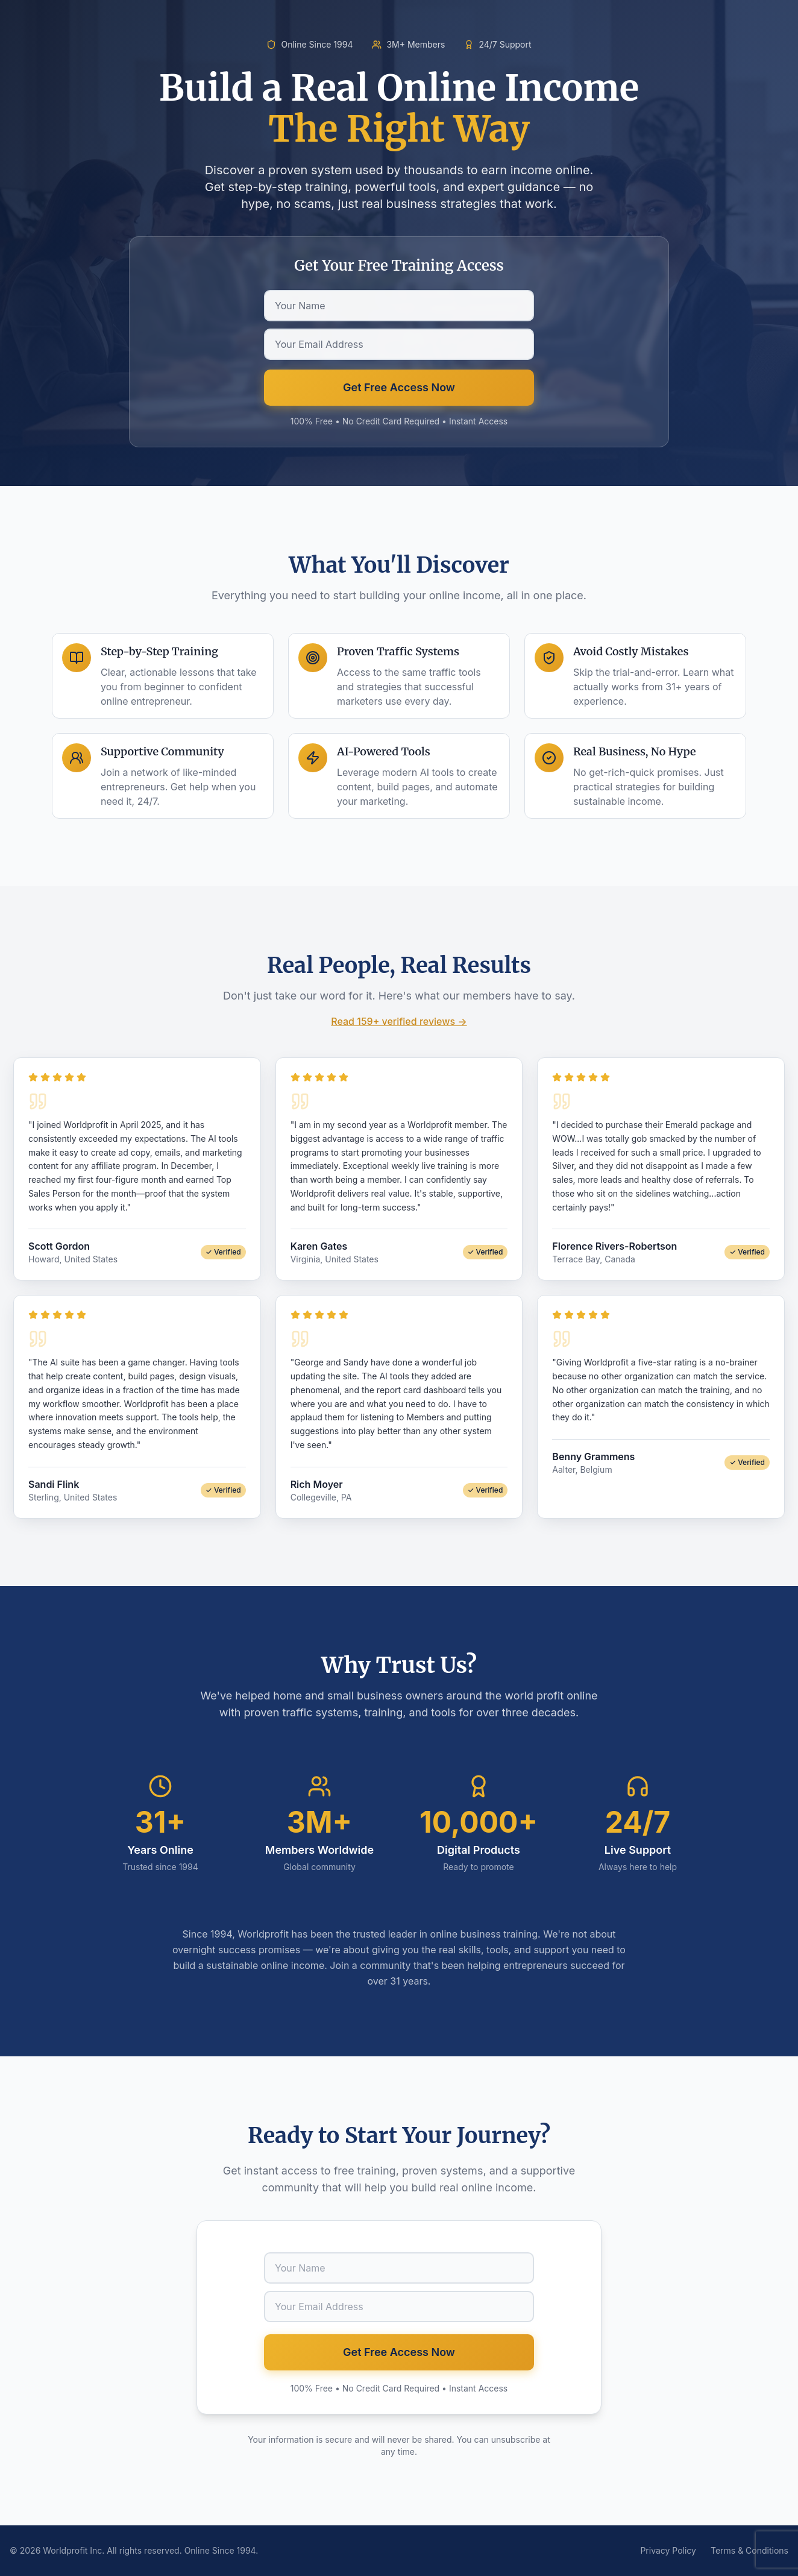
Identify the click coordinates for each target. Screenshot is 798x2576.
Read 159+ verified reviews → (399, 1021)
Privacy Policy (668, 2550)
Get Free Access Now (399, 387)
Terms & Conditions (749, 2550)
